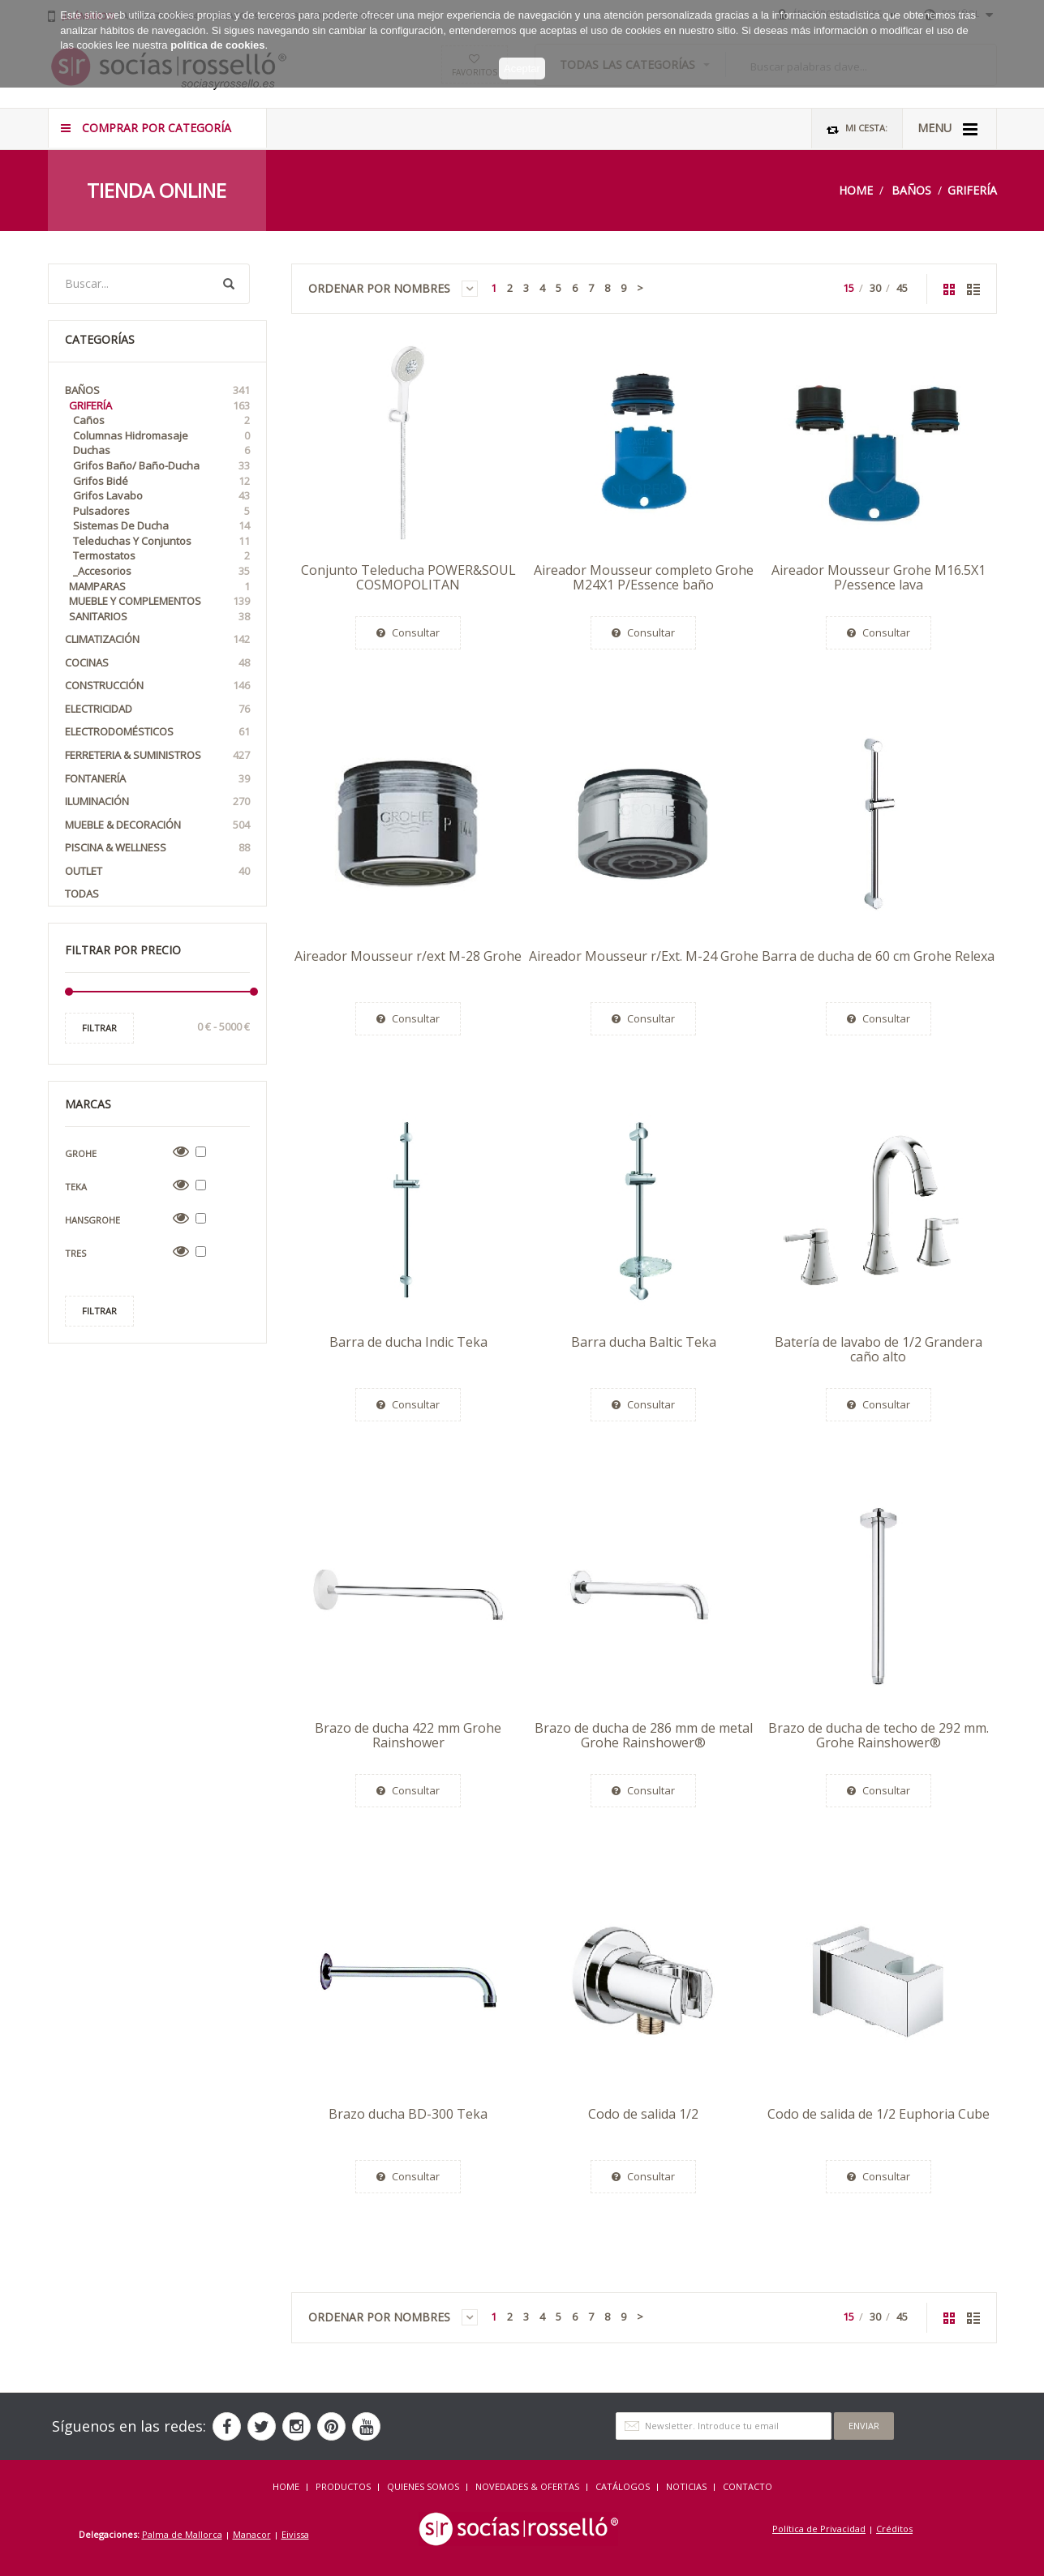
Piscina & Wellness (157, 847)
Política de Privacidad (819, 2528)
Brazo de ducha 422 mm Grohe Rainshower (408, 1735)
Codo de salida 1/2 (643, 2114)
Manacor (252, 2534)
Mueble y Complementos (159, 601)
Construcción (157, 685)
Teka (76, 1187)
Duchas (161, 450)
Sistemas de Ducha (161, 526)
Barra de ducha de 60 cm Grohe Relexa (878, 956)
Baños (911, 190)
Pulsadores (161, 511)
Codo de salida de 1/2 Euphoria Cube (878, 2114)
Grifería (972, 190)
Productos (343, 2486)
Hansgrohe (92, 1220)
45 (902, 288)
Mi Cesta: (857, 128)
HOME (286, 2486)
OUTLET (157, 871)
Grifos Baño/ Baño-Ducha (161, 466)
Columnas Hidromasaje (161, 436)
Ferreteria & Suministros (157, 755)
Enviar (864, 2426)
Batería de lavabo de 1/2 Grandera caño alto (878, 1349)
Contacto (747, 2486)
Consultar (408, 632)
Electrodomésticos (157, 731)
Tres (75, 1253)
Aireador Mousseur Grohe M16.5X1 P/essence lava (878, 577)
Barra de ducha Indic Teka (408, 1342)
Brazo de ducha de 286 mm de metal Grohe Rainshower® (644, 1735)
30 (875, 288)
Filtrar (99, 1028)
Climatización (157, 639)
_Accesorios (161, 571)
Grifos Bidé (161, 481)
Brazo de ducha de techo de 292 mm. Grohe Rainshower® (878, 1735)
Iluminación (157, 801)
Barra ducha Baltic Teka (643, 1342)
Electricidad (157, 709)
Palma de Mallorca (182, 2534)
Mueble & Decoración (157, 825)
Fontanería (157, 779)
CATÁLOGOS (622, 2486)
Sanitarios (159, 616)
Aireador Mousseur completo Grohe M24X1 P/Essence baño (644, 577)
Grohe (81, 1153)
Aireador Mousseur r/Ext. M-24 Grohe (643, 956)
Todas (82, 893)
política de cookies (217, 37)
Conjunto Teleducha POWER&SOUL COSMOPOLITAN (408, 577)
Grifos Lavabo (161, 496)
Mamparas (159, 586)
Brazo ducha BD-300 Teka (408, 2114)
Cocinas (157, 663)
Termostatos (161, 556)
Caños (161, 420)
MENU (947, 129)
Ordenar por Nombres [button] (393, 289)
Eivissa (295, 2534)
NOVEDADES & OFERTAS (527, 2486)
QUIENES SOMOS (423, 2486)
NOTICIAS (686, 2486)
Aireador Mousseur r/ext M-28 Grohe (408, 956)
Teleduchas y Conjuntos (161, 541)
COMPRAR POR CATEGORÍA (146, 127)
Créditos (894, 2528)
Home (856, 190)
